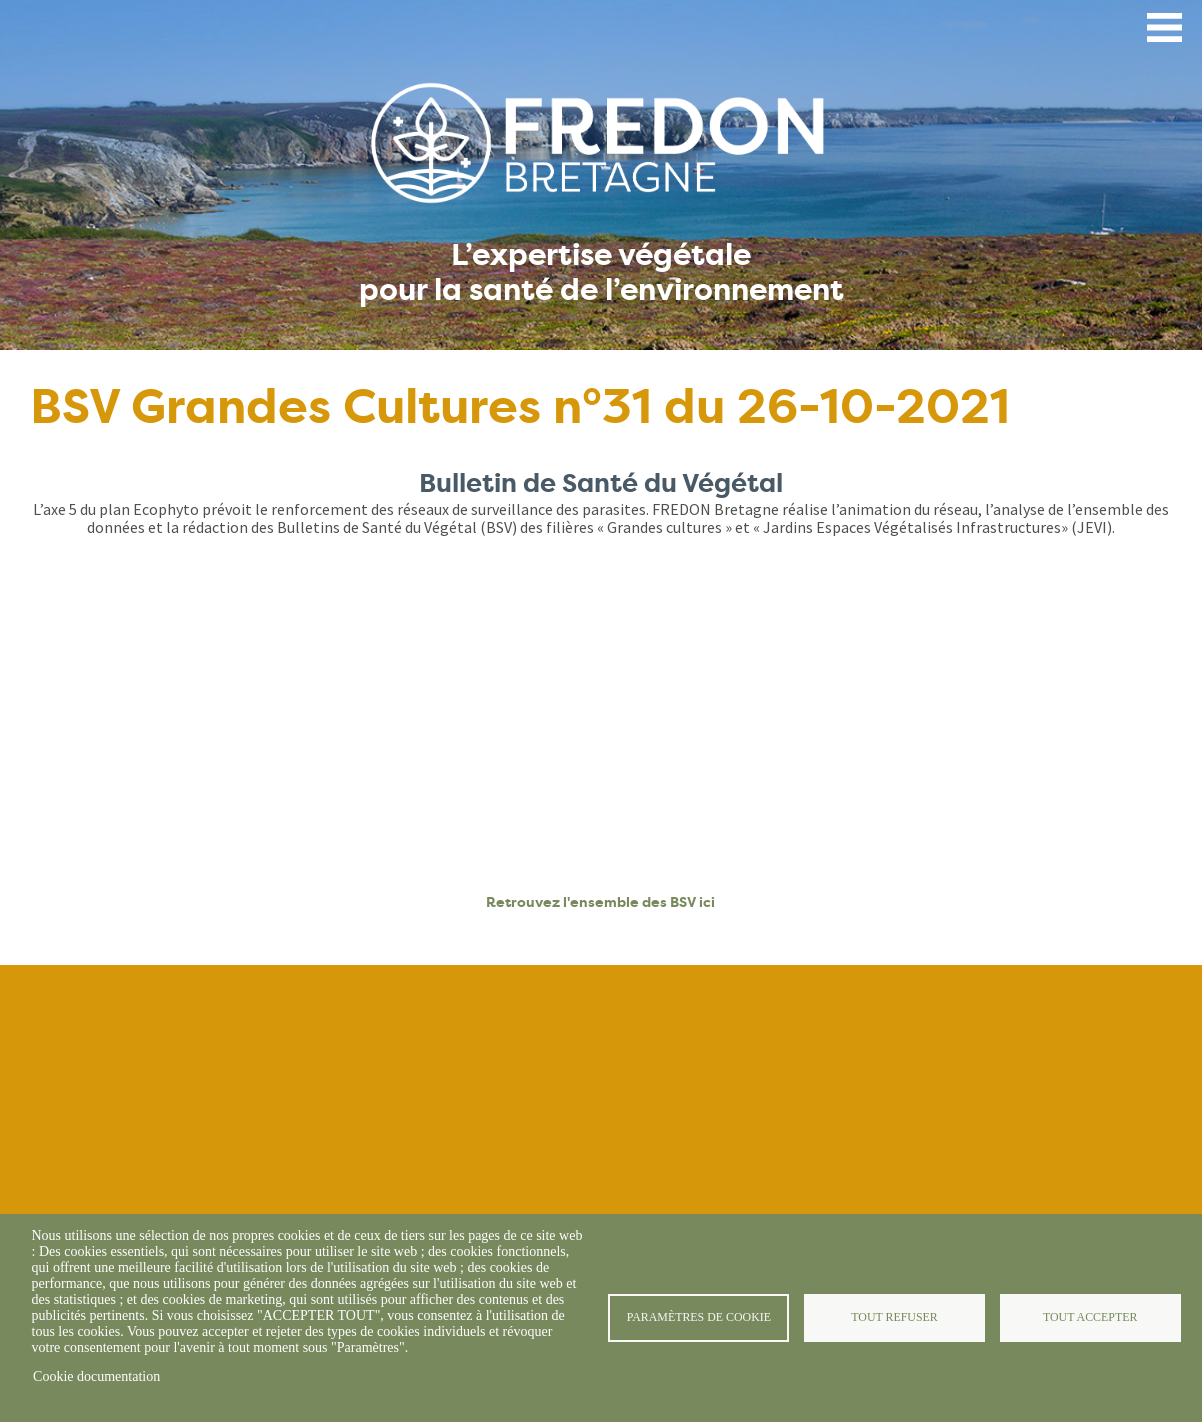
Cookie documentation (96, 1376)
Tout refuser (894, 1317)
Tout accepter (1090, 1317)
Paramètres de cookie (699, 1317)
